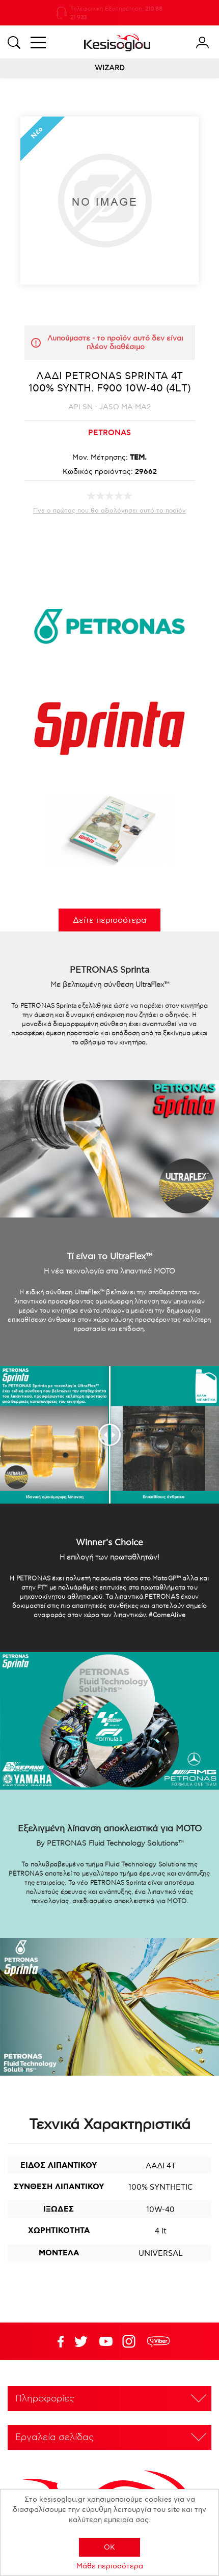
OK (109, 2547)
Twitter (106, 2341)
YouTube (81, 2341)
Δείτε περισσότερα (109, 920)
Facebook (56, 2341)
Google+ (131, 2341)
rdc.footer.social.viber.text (158, 2341)
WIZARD (110, 68)
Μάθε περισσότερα (109, 2566)
